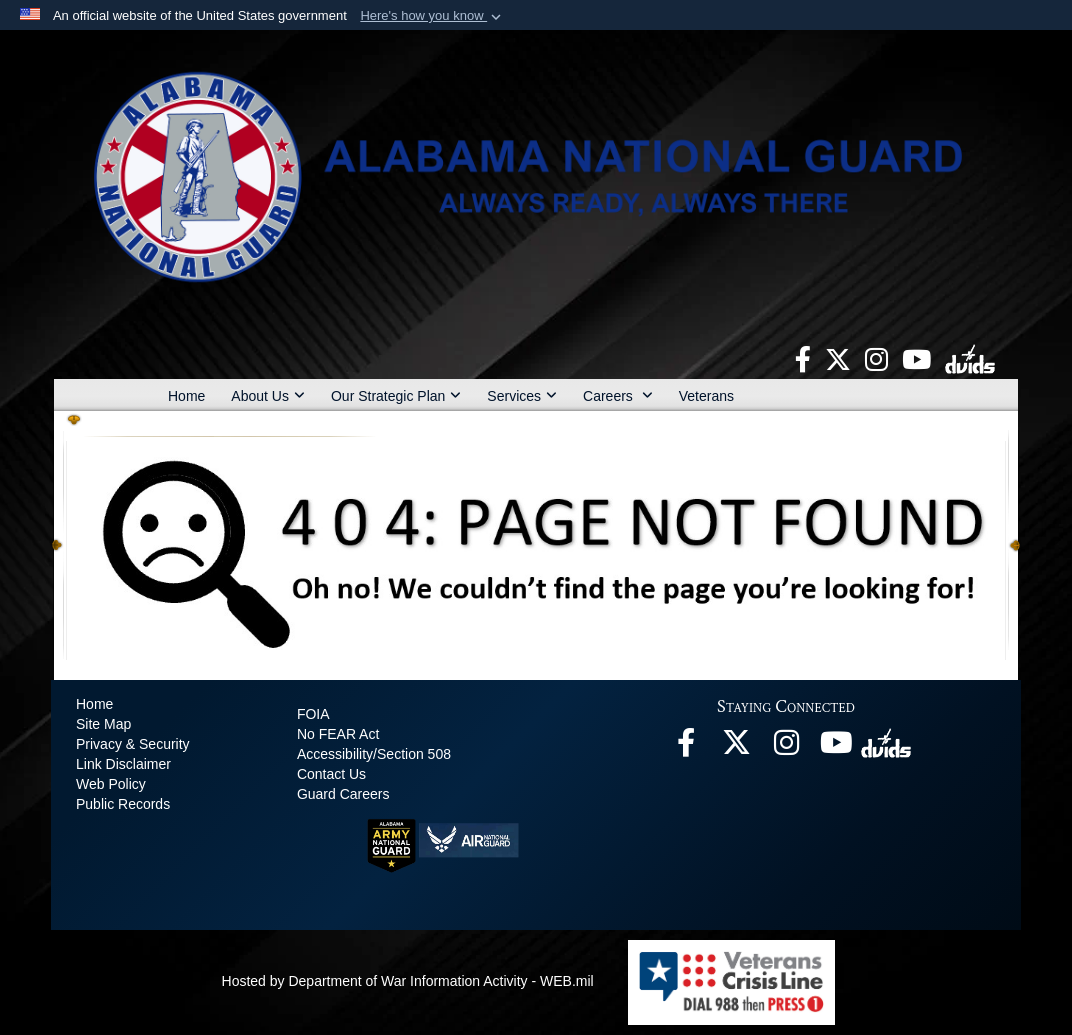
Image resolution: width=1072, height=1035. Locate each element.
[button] (432, 16)
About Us (268, 396)
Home (186, 396)
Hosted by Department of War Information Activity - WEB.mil (408, 981)
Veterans (706, 396)
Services (522, 396)
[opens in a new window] (803, 358)
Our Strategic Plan (396, 396)
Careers (618, 396)
